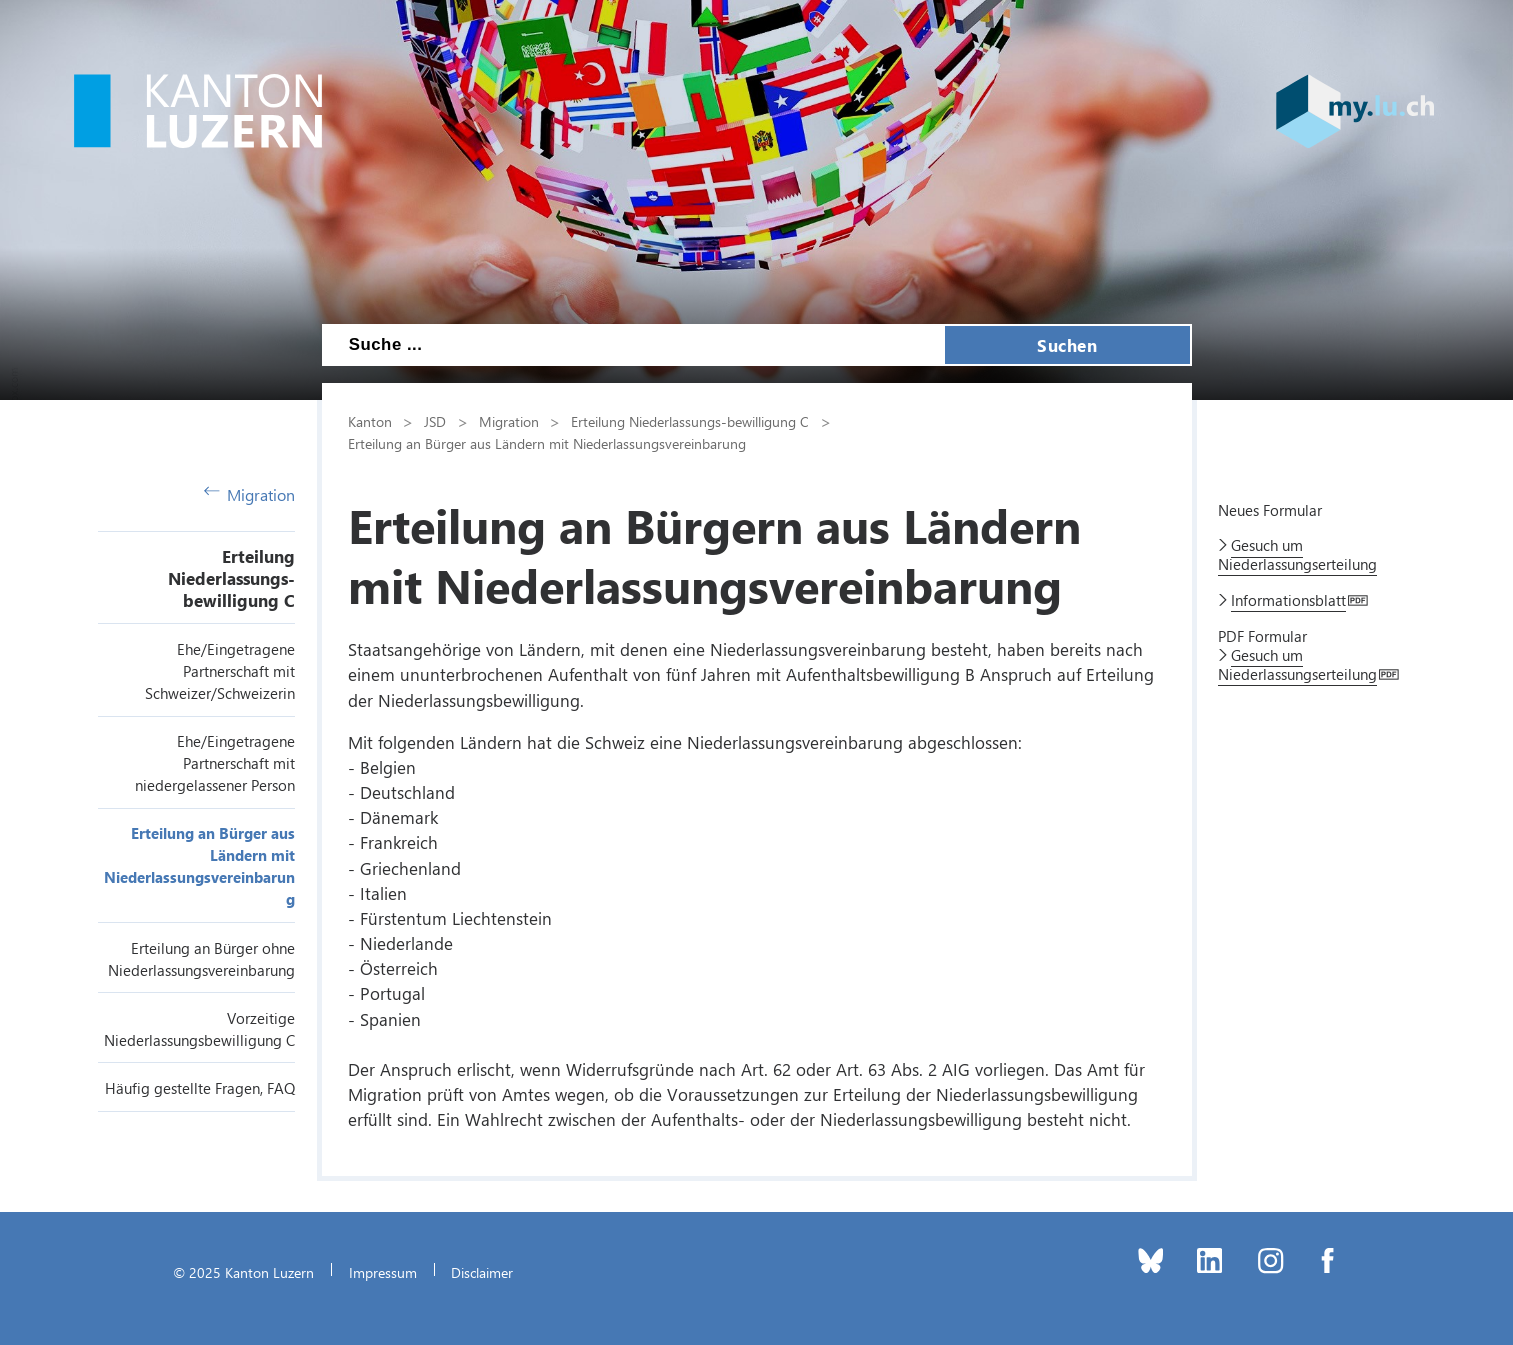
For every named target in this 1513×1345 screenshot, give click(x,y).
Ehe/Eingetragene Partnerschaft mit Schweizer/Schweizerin (220, 671)
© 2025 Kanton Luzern (243, 1272)
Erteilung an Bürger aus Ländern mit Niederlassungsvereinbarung (547, 443)
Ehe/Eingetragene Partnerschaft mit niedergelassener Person (215, 763)
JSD (435, 421)
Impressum (383, 1272)
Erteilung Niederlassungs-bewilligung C (231, 578)
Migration (250, 494)
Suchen (1067, 345)
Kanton (370, 421)
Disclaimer (482, 1272)
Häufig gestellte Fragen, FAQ (200, 1088)
